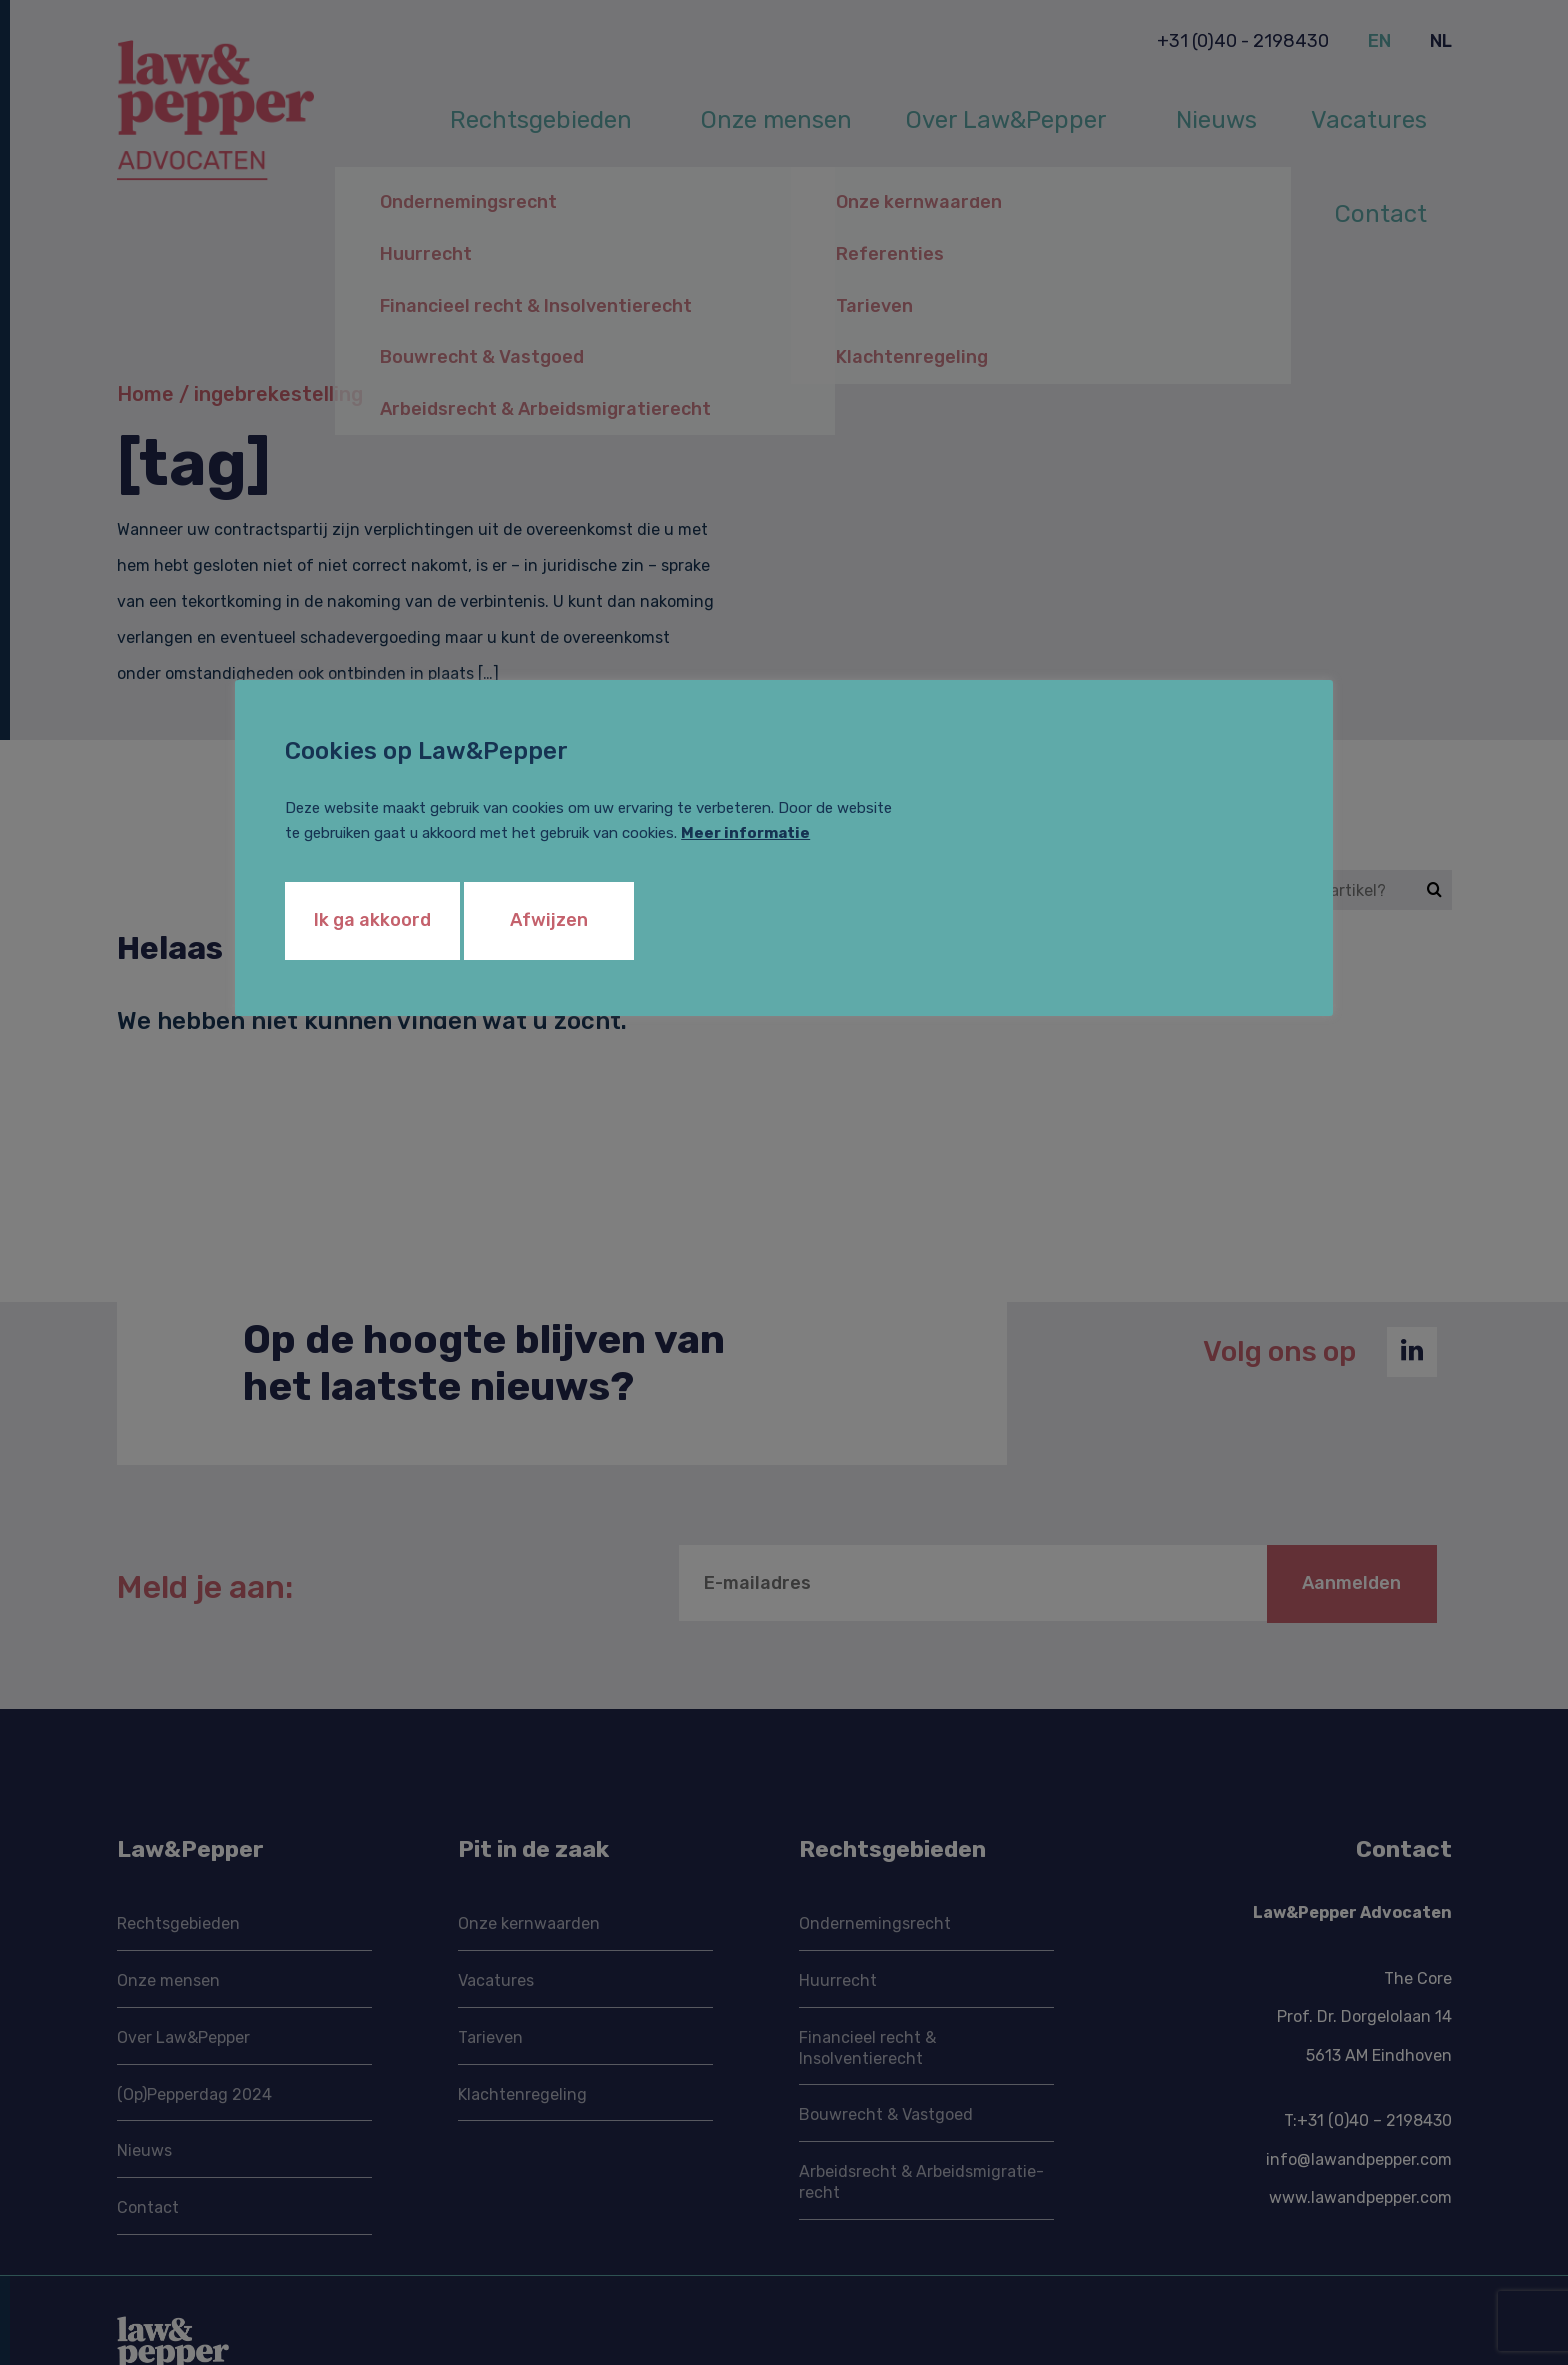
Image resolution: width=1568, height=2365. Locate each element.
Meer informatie (745, 833)
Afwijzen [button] (549, 920)
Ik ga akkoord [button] (372, 920)
